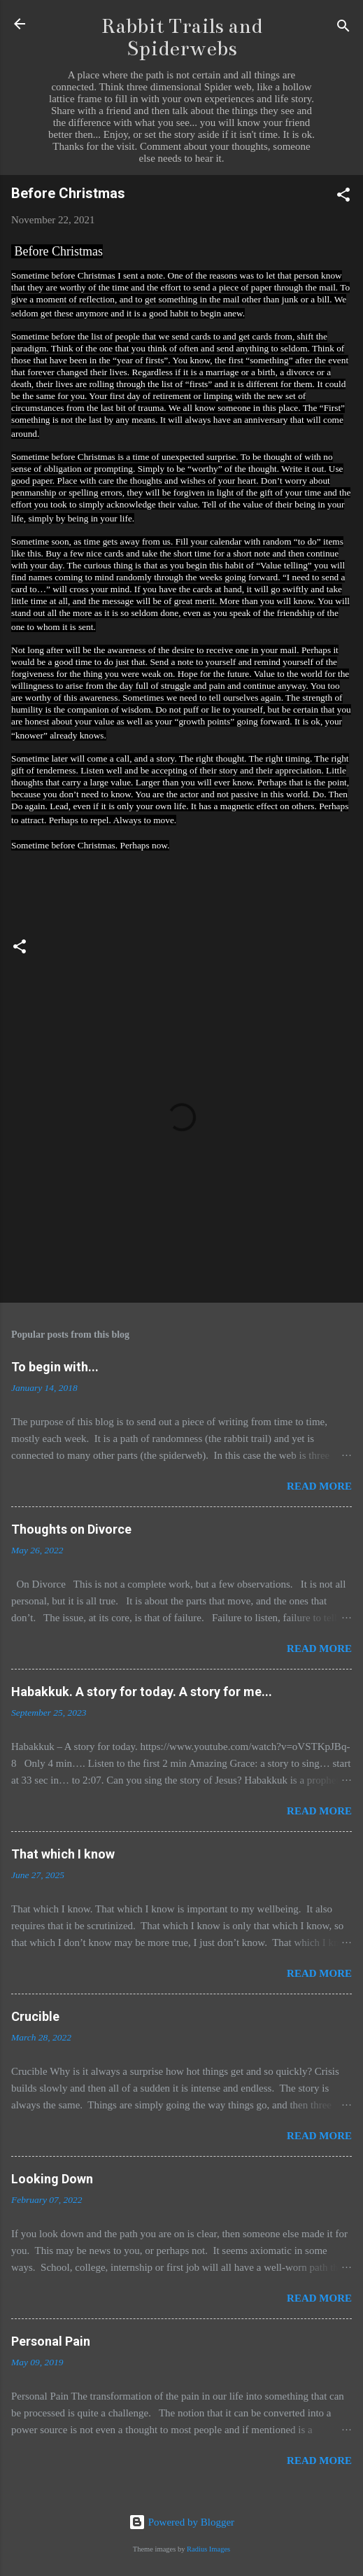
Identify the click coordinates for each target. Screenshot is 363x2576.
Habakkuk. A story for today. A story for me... (141, 1691)
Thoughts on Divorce (71, 1529)
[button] (343, 197)
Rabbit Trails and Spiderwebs (181, 37)
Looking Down (52, 2178)
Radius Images (208, 2549)
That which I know (63, 1854)
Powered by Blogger (181, 2522)
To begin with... (55, 1366)
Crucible (35, 2016)
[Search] (343, 28)
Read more (319, 1486)
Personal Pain (50, 2341)
